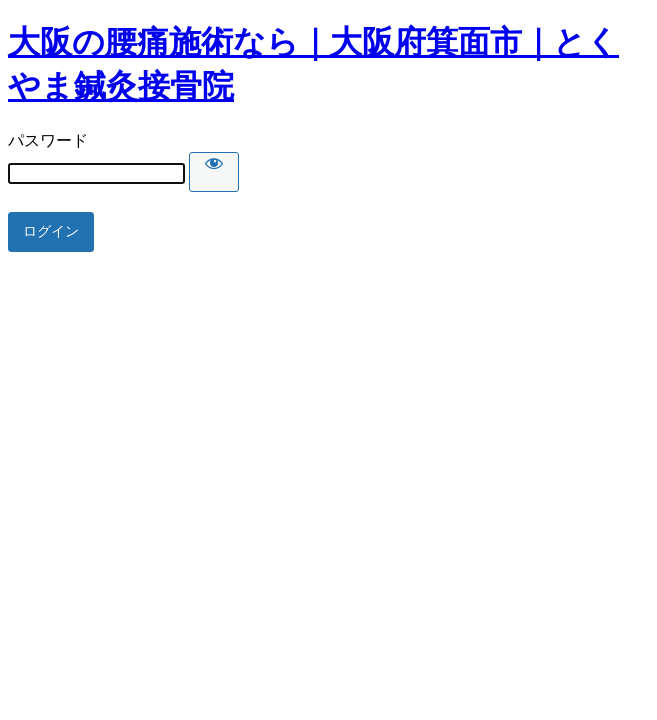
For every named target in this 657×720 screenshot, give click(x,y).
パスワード (48, 140)
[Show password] (214, 172)
